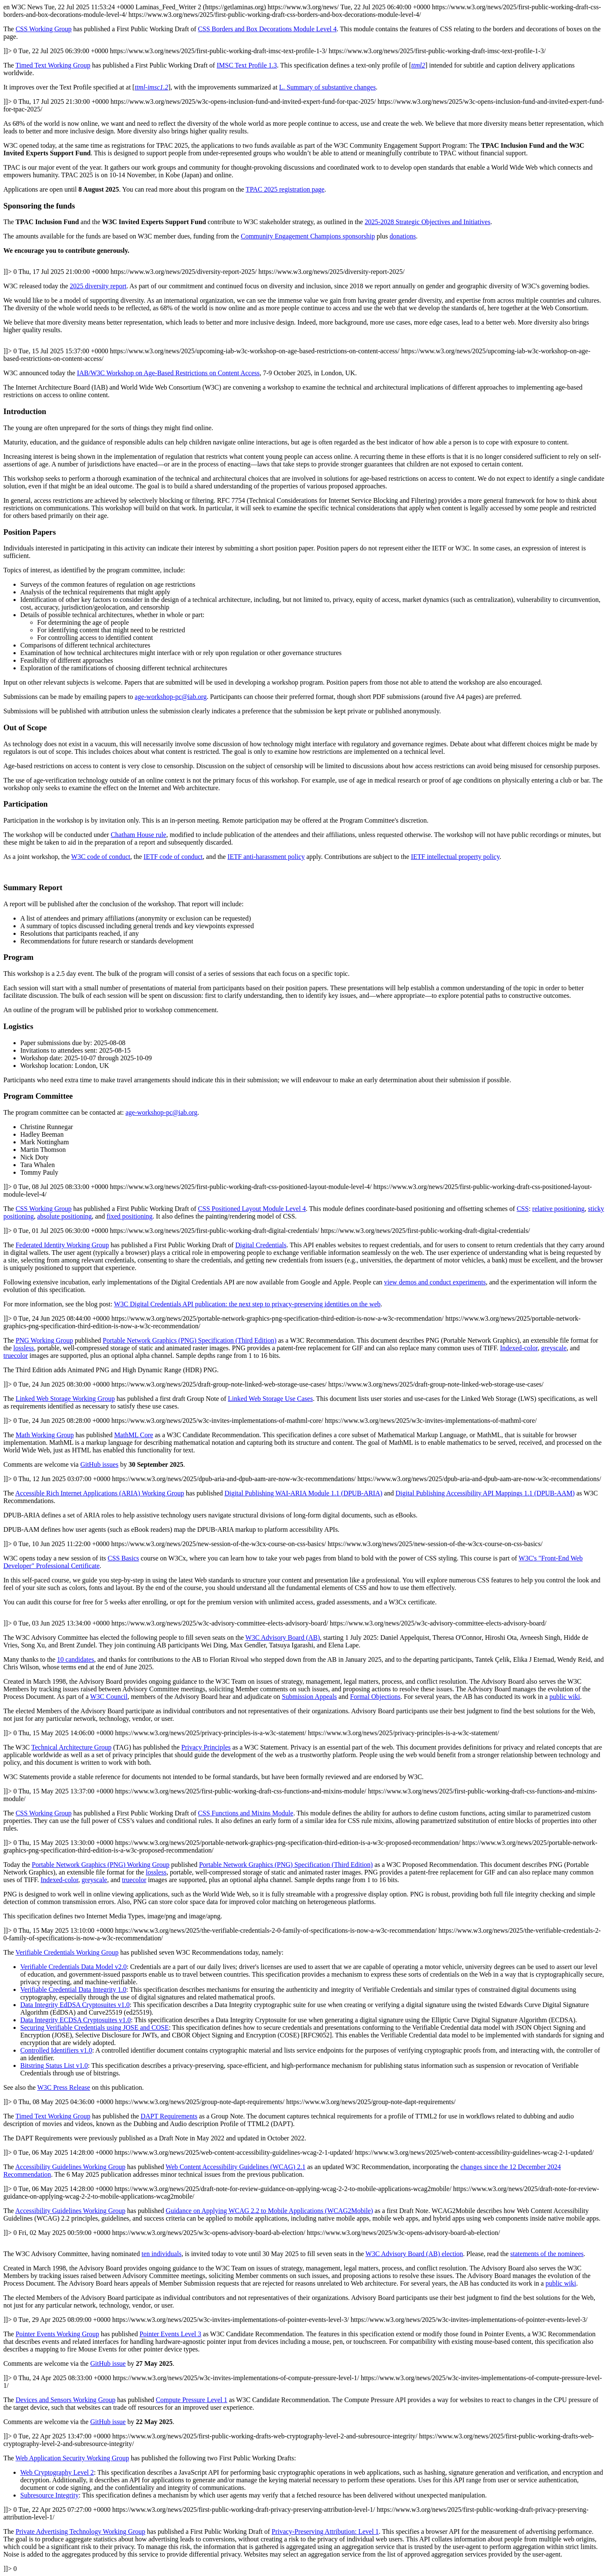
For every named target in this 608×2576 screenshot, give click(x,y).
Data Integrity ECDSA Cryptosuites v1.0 (75, 2019)
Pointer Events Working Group (57, 2334)
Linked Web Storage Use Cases (270, 1398)
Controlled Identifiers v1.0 (56, 2050)
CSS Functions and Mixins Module (245, 1813)
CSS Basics (123, 1558)
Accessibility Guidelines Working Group (70, 2166)
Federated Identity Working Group (62, 1245)
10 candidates (75, 1659)
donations (403, 236)
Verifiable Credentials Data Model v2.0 (73, 1966)
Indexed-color (518, 1348)
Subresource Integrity (49, 2495)
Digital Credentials (260, 1245)
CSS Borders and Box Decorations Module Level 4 (267, 29)
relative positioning (558, 1208)
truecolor (15, 1355)
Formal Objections (375, 1696)
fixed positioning (129, 1216)
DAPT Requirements (169, 2116)
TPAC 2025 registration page (285, 189)
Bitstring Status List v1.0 (54, 2065)
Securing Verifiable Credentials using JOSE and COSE (94, 2027)
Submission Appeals (309, 1696)
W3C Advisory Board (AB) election (414, 2253)
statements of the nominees (547, 2253)
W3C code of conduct (100, 856)
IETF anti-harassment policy (266, 856)
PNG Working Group (44, 1340)
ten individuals (161, 2253)
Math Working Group (45, 1434)
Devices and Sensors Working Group (66, 2399)
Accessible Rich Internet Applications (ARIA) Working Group (99, 1493)
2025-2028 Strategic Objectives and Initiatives (428, 221)
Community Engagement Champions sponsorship (308, 236)
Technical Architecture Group (71, 1747)
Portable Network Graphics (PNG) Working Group (100, 1864)
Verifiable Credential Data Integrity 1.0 (73, 1989)
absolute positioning (64, 1216)
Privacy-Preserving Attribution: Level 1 (325, 2531)
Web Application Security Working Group (72, 2458)
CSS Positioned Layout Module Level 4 (252, 1208)
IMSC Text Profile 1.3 (247, 65)
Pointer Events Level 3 (170, 2334)
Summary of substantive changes (327, 87)
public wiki (564, 1696)
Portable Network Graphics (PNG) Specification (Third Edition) (189, 1340)
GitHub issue (108, 2363)
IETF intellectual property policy (455, 856)
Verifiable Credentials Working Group (67, 1952)
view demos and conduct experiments (435, 1282)
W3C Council (108, 1696)
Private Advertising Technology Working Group (80, 2531)
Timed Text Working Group (53, 65)
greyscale (553, 1348)
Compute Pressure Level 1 (191, 2399)
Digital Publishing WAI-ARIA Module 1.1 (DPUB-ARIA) (304, 1493)
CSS (523, 1208)
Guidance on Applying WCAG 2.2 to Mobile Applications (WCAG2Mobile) (269, 2210)
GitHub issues (99, 1464)
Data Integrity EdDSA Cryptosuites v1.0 (75, 2004)
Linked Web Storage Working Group (65, 1398)
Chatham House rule (138, 834)
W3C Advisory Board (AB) (282, 1637)
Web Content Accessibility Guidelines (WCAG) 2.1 (235, 2166)
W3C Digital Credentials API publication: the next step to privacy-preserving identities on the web (247, 1304)
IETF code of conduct (173, 856)
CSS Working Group (44, 29)
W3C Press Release (63, 2087)
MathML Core (133, 1434)
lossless (24, 1348)
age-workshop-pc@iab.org (170, 696)
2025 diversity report (98, 286)
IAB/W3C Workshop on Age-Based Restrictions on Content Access (168, 373)
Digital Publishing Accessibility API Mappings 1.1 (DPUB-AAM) (485, 1493)
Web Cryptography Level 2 (57, 2472)
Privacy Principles (206, 1747)
